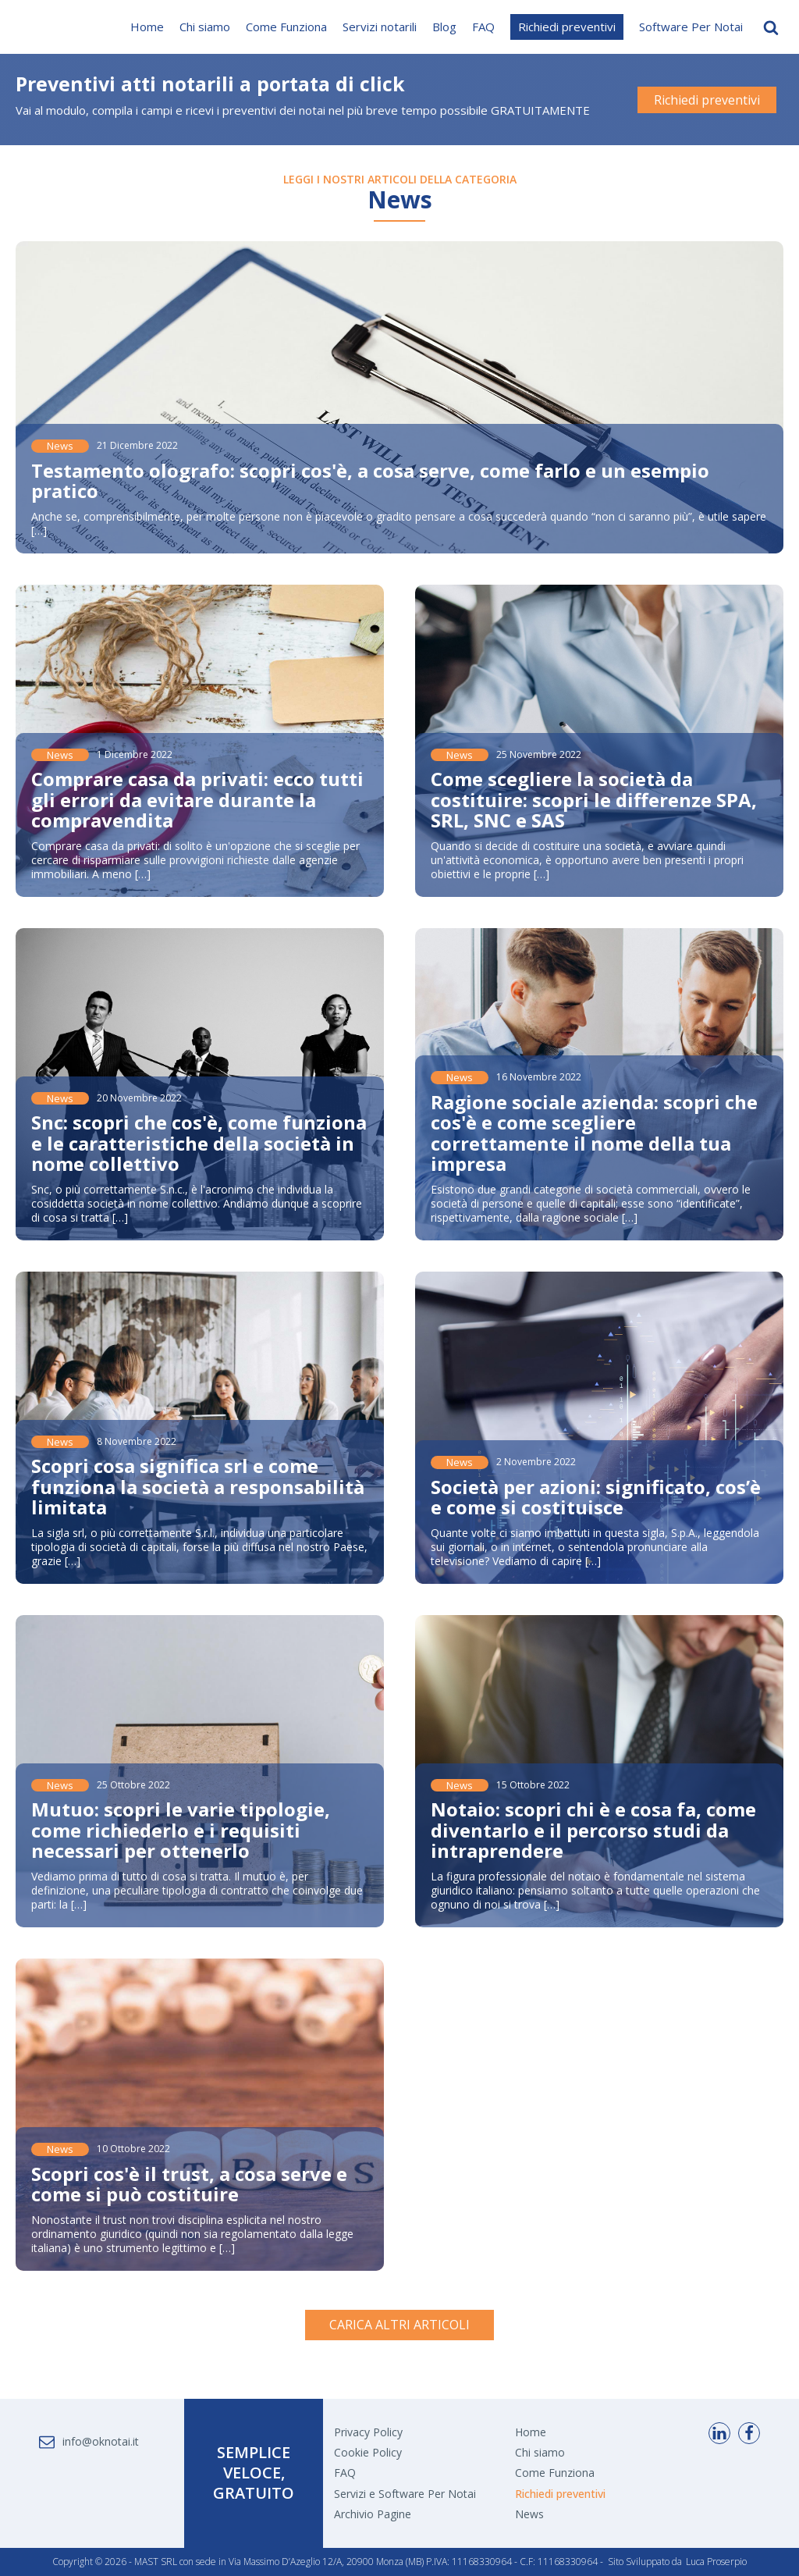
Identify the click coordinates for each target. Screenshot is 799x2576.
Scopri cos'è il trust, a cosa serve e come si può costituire (189, 2184)
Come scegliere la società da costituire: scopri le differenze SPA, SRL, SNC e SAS (594, 799)
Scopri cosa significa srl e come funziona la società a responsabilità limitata (197, 1486)
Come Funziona (286, 27)
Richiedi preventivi (567, 27)
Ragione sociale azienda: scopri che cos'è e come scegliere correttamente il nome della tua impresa (594, 1132)
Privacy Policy (368, 2432)
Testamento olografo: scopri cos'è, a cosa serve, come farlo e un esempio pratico (370, 480)
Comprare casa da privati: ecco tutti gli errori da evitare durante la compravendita (197, 799)
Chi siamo (204, 27)
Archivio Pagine (372, 2514)
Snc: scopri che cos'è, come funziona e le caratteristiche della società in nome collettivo (199, 1142)
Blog (444, 27)
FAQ (483, 27)
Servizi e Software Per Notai (405, 2493)
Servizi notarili (380, 27)
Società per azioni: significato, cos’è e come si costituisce (596, 1497)
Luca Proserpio (716, 2562)
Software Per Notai (691, 27)
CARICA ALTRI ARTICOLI (399, 2324)
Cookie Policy (368, 2452)
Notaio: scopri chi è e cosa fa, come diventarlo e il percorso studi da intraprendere (593, 1829)
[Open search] (770, 27)
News (60, 446)
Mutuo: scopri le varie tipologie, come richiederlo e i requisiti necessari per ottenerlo (180, 1829)
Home (147, 27)
